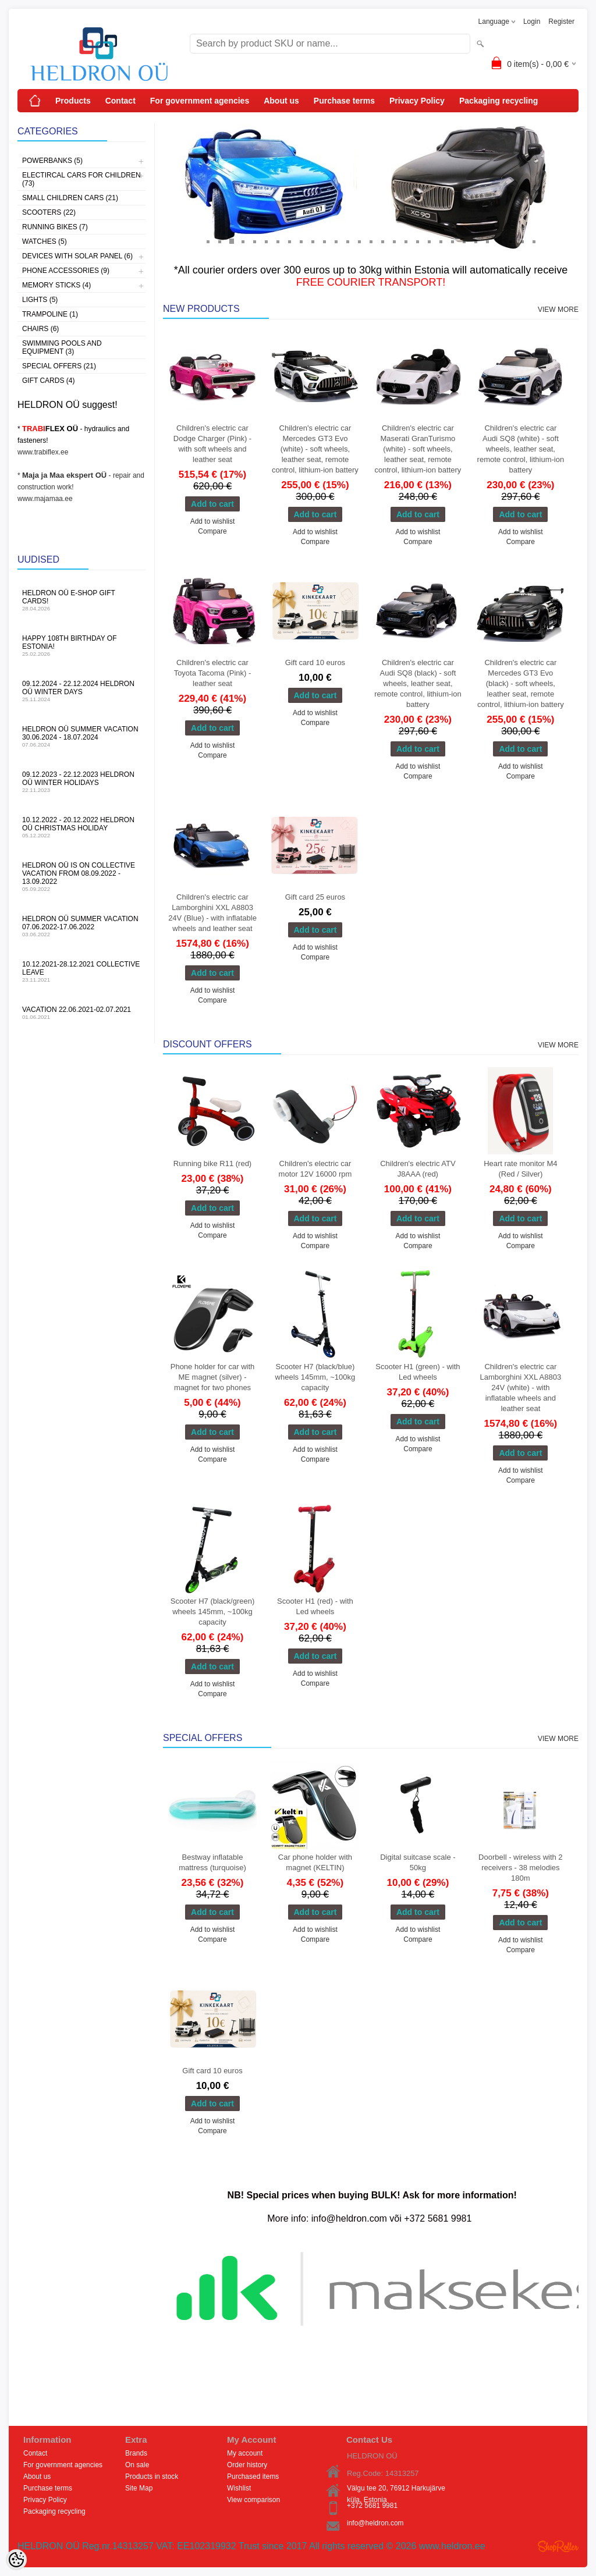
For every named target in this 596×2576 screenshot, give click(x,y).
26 (499, 241)
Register (561, 21)
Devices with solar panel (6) (77, 256)
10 (312, 241)
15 (371, 241)
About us (281, 100)
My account (244, 2453)
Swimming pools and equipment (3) (62, 347)
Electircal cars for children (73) (81, 179)
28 (522, 241)
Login (531, 21)
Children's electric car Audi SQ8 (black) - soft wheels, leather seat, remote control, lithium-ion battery (418, 683)
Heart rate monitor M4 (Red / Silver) (520, 1168)
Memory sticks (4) (56, 285)
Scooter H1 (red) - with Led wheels (315, 1606)
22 (452, 241)
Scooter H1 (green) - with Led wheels (417, 1371)
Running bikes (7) (55, 227)
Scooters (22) (49, 212)
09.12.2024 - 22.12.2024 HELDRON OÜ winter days (81, 691)
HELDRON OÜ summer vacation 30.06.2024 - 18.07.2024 (81, 736)
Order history (247, 2465)
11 (324, 241)
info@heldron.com (375, 2523)
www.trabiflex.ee (42, 452)
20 (429, 241)
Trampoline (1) (50, 314)
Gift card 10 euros (315, 662)
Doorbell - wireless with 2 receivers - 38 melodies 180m (520, 1867)
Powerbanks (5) (52, 161)
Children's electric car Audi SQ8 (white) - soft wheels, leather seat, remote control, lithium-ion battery (521, 449)
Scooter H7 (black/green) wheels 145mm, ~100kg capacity (213, 1611)
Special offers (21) (59, 366)
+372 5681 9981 (372, 2506)
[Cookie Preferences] (16, 2559)
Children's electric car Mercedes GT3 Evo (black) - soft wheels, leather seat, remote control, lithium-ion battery (520, 683)
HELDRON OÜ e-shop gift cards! (81, 600)
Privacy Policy (417, 100)
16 (382, 241)
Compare (212, 531)
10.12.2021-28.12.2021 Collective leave (81, 971)
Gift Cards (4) (48, 380)
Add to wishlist (212, 521)
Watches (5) (44, 241)
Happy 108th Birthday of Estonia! (81, 645)
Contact (120, 100)
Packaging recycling (498, 100)
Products (73, 100)
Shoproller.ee (558, 2546)
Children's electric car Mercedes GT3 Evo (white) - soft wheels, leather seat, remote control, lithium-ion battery (315, 449)
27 (510, 241)
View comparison (253, 2500)
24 (475, 241)
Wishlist (239, 2488)
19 (417, 241)
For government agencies (199, 100)
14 (359, 241)
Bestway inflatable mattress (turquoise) (212, 1862)
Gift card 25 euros (315, 897)
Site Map (138, 2488)
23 (464, 241)
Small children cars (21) (70, 198)
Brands (136, 2453)
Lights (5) (40, 300)
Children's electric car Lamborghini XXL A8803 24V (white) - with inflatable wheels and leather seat (520, 1387)
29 (534, 241)
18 (405, 241)
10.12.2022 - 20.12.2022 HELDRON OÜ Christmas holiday (81, 827)
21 (440, 241)
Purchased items (253, 2476)
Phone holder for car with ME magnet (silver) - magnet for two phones (213, 1377)
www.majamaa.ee (45, 499)
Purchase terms (344, 100)
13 (347, 241)
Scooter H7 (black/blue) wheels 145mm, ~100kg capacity (315, 1377)
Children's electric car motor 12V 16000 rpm (315, 1168)
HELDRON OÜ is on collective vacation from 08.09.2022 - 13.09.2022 (81, 876)
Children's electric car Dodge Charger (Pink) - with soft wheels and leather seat (212, 444)
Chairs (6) (40, 329)
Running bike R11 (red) (212, 1163)
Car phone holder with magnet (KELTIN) (315, 1862)
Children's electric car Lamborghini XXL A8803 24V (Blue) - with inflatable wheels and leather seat (212, 913)
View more (558, 309)
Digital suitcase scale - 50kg (417, 1862)
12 (336, 241)
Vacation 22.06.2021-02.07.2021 (81, 1012)
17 (394, 241)
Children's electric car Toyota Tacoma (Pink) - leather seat (212, 673)
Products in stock (151, 2476)
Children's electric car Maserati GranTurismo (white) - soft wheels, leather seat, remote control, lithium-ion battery (417, 449)
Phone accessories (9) (65, 271)
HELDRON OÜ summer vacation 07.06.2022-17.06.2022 (81, 926)
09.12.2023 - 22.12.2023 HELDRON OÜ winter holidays (81, 781)
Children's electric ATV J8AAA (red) (417, 1168)
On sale (137, 2465)
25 (487, 241)
